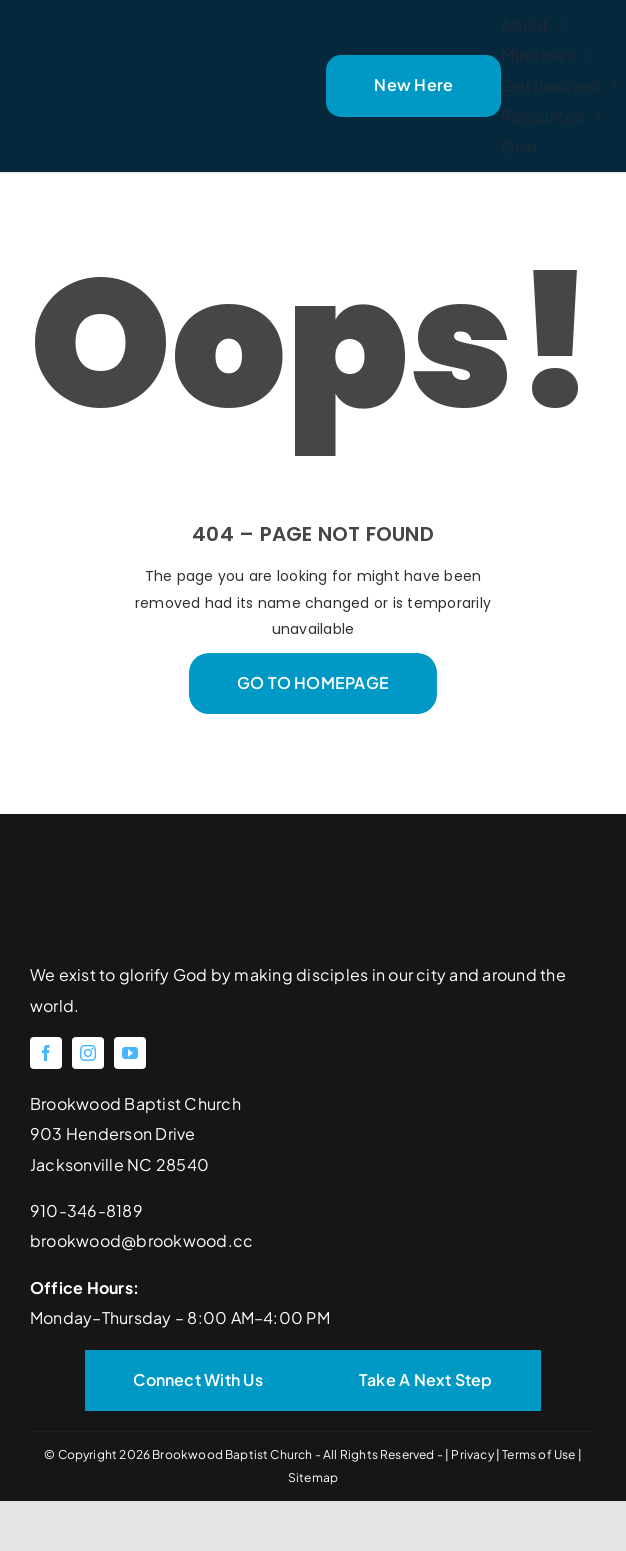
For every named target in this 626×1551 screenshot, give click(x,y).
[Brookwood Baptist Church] (132, 55)
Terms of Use (539, 1454)
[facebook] (46, 1053)
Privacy (473, 1454)
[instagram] (88, 1053)
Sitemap (313, 1477)
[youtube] (130, 1053)
